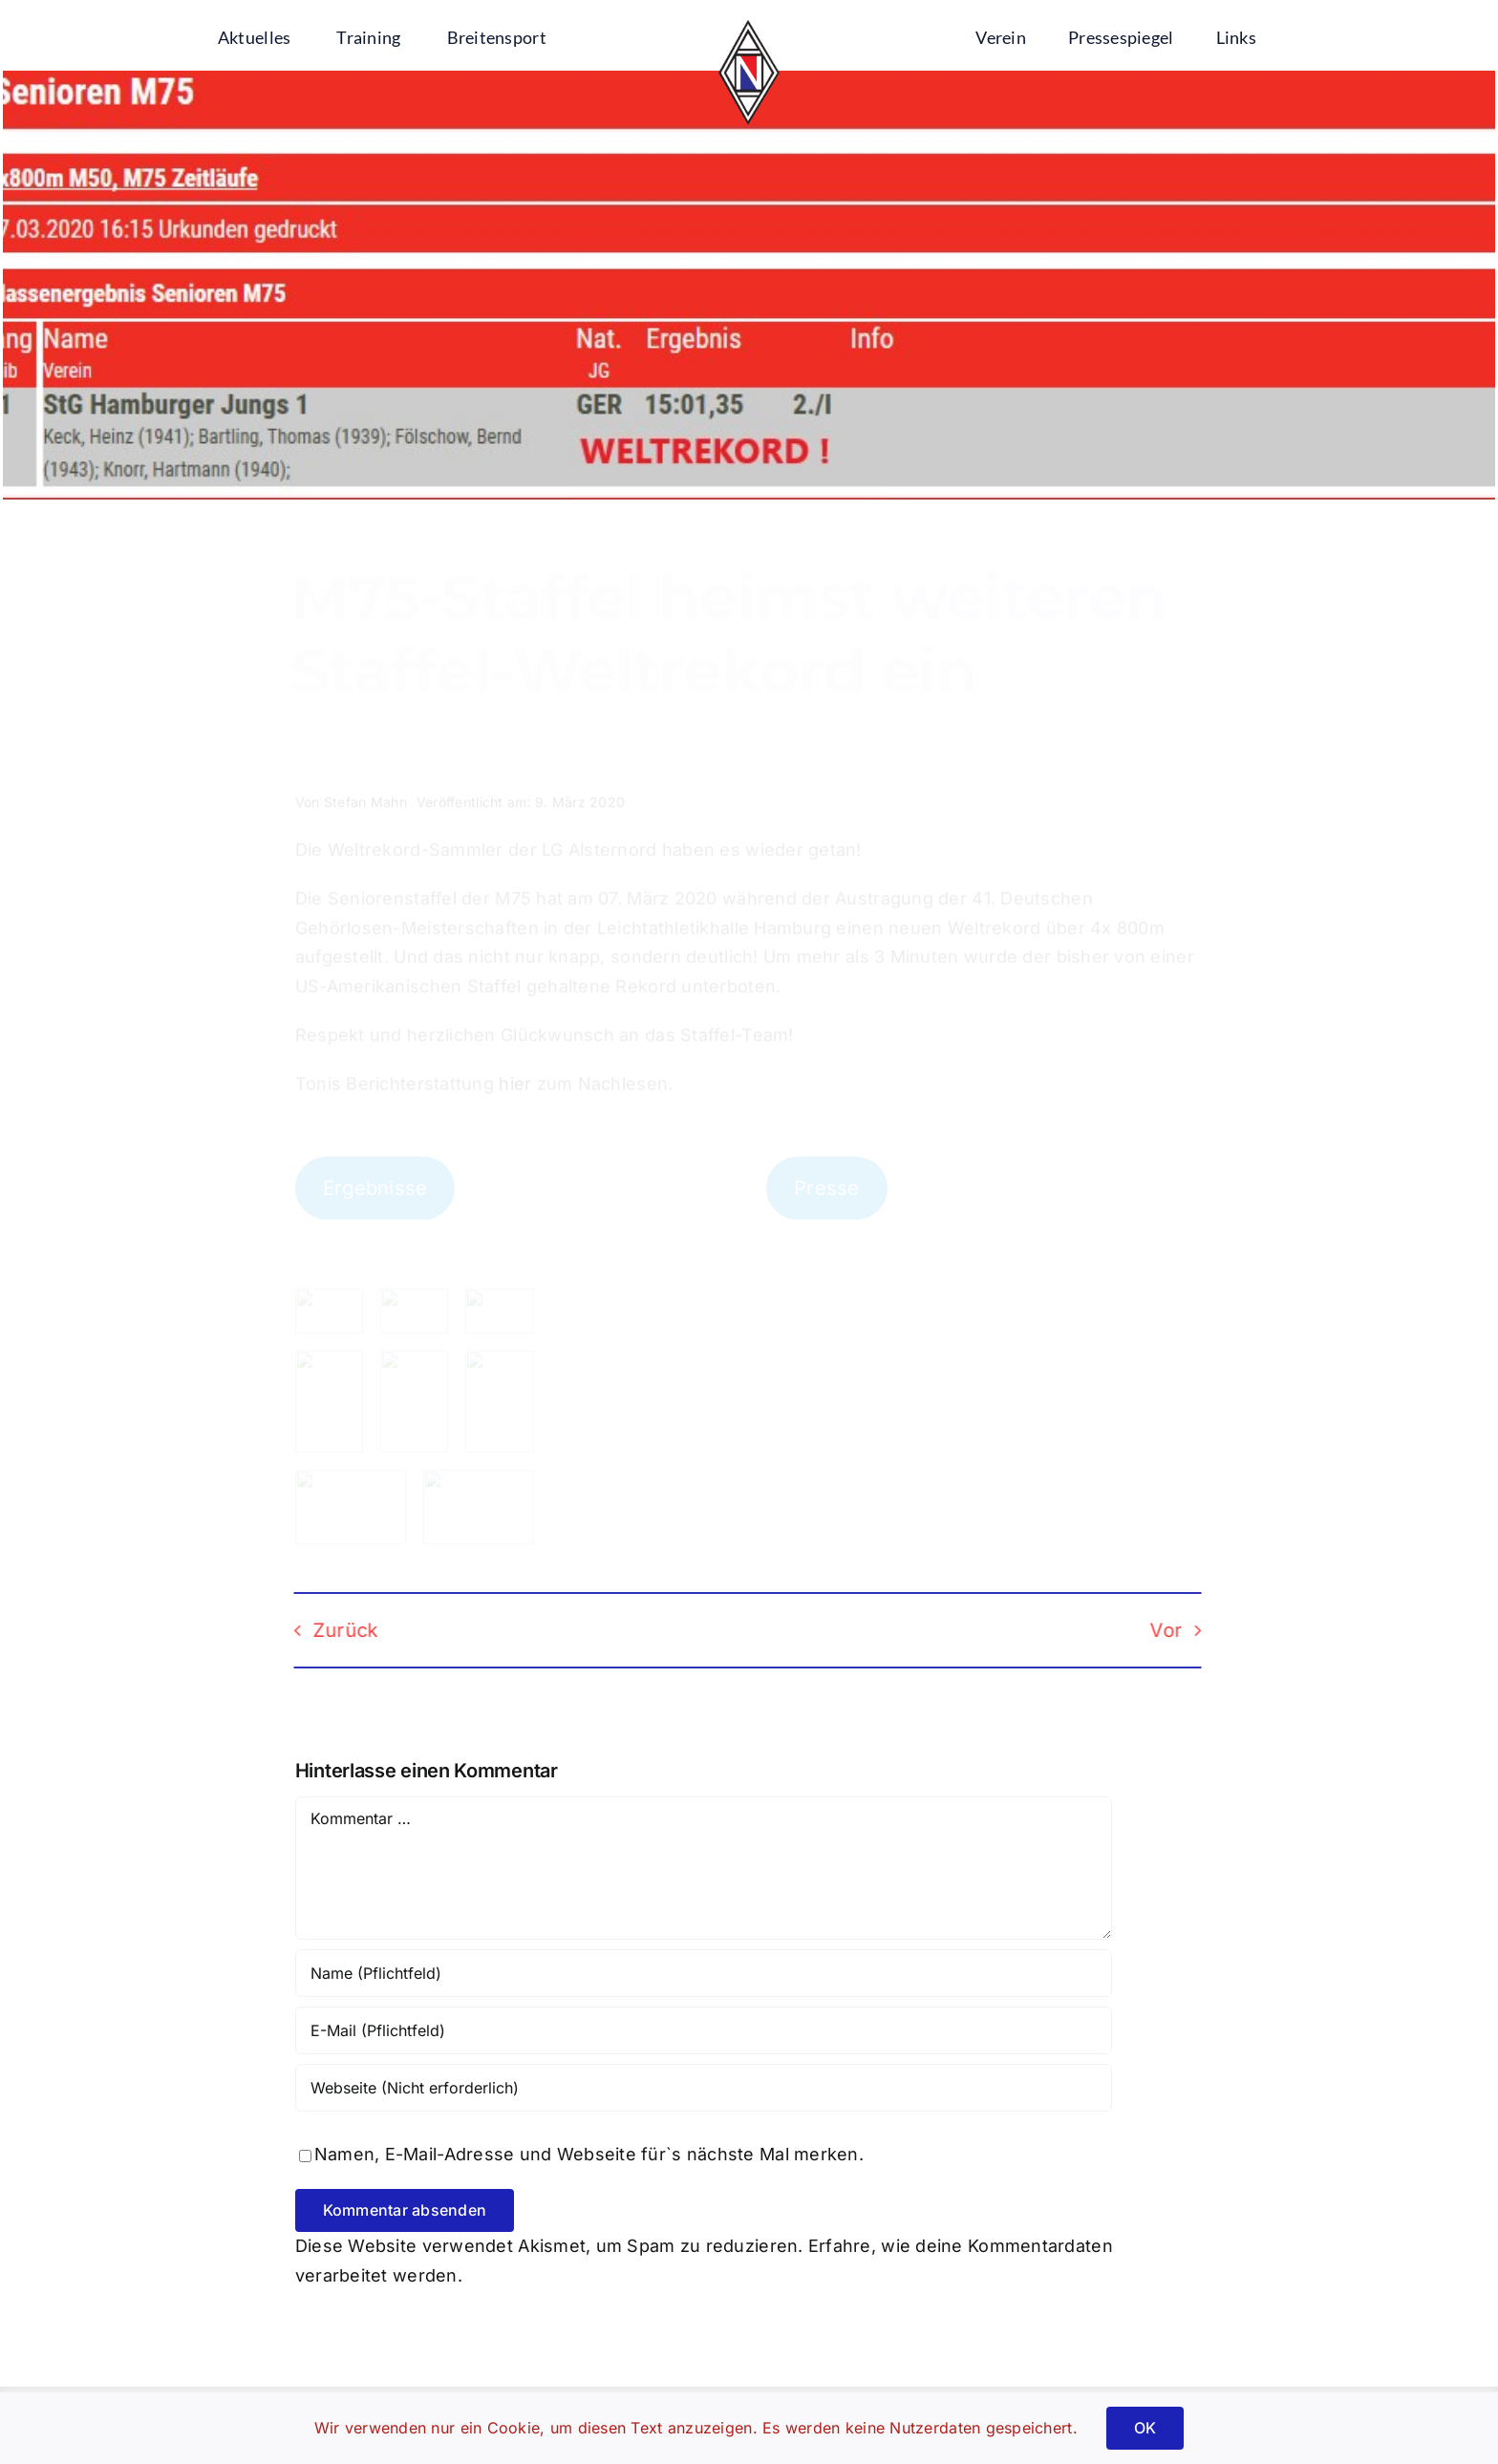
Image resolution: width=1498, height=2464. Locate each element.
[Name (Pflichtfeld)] (703, 1973)
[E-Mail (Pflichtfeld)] (703, 2030)
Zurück (329, 1630)
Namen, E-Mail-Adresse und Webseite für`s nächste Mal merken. (589, 2154)
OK (1145, 2427)
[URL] (703, 2088)
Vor (1150, 1630)
